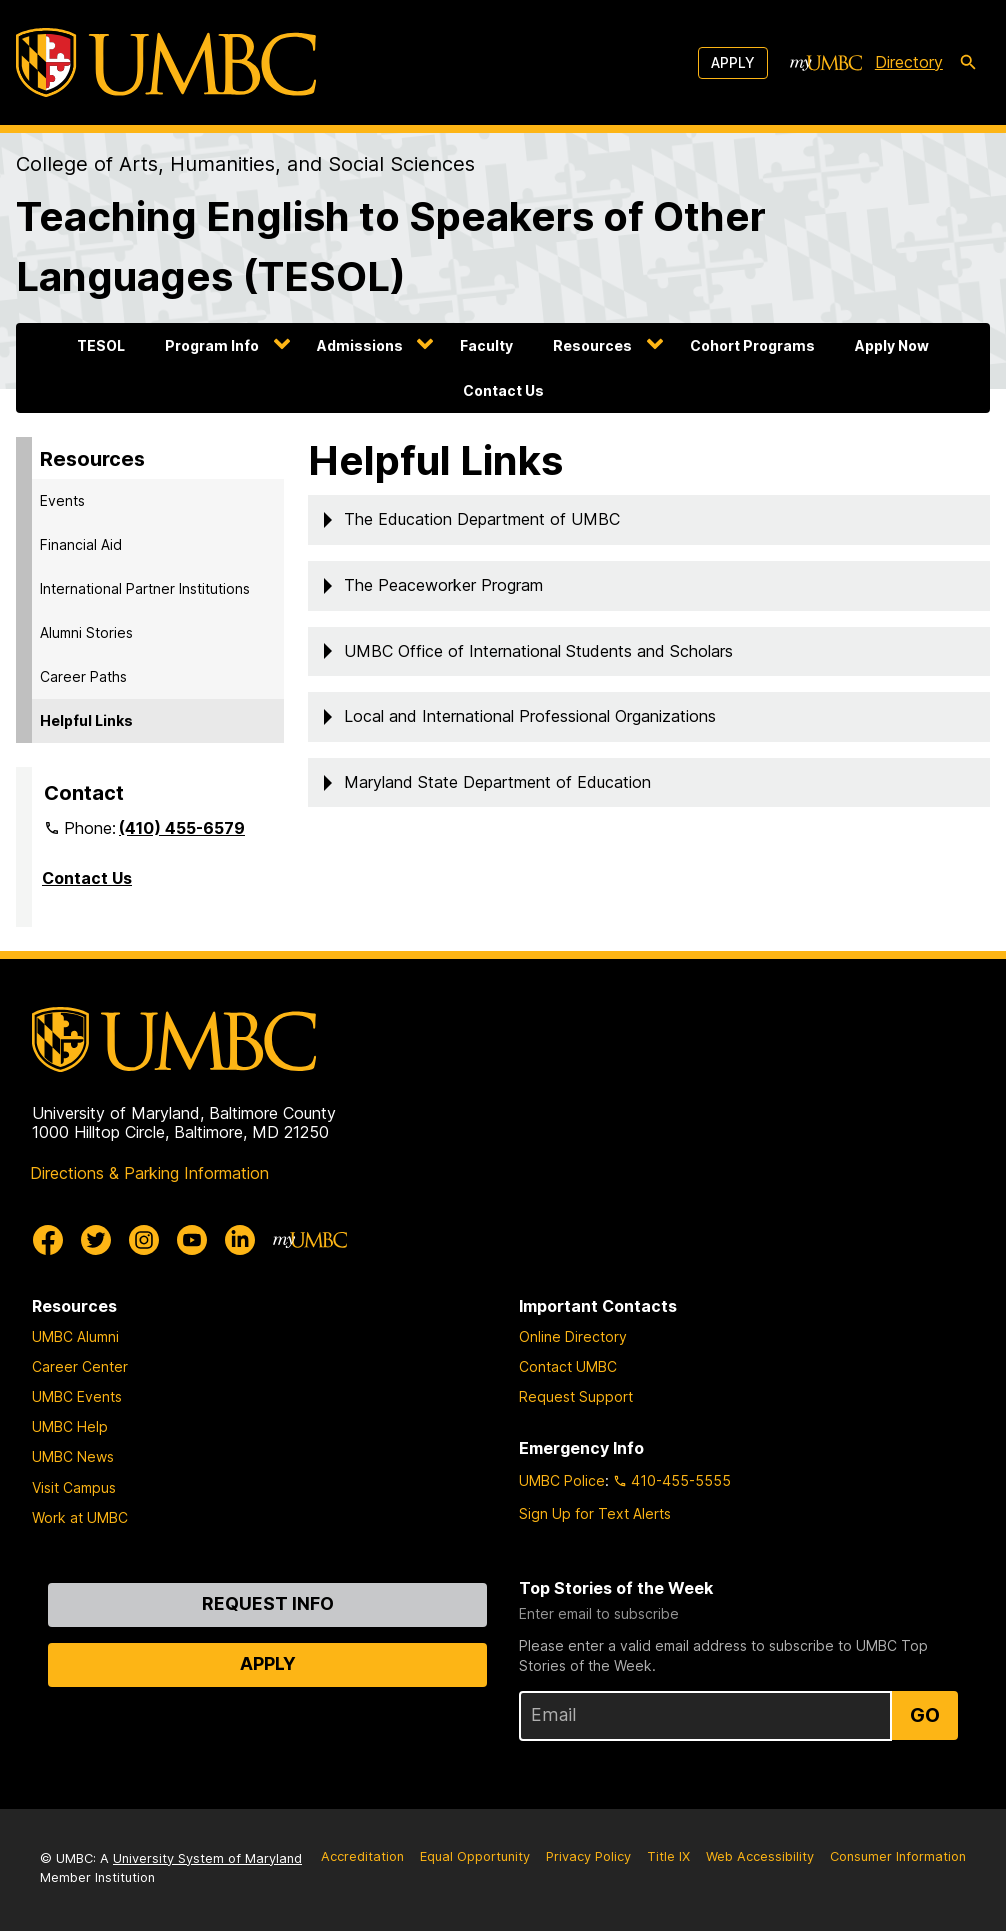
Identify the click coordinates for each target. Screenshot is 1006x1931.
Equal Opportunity (475, 1856)
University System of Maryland (207, 1858)
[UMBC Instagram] (144, 1240)
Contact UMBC (568, 1366)
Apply (733, 62)
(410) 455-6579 (182, 828)
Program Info (212, 345)
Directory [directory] (909, 62)
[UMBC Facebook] (48, 1240)
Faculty (486, 345)
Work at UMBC (80, 1517)
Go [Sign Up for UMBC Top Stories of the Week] (925, 1715)
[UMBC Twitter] (96, 1240)
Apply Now (892, 345)
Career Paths (83, 676)
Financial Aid (81, 544)
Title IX (668, 1856)
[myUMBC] (826, 63)
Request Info (268, 1603)
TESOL (101, 345)
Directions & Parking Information (149, 1173)
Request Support (576, 1396)
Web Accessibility (760, 1856)
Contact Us (503, 390)
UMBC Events (77, 1396)
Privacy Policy (588, 1856)
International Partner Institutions (145, 588)
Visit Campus (74, 1487)
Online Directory (573, 1336)
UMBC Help (70, 1426)
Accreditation (362, 1856)
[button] (649, 520)
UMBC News (73, 1456)
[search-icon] (968, 63)
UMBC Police (562, 1480)
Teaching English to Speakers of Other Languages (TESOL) (391, 246)
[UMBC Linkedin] (240, 1240)
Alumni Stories (86, 632)
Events (62, 500)
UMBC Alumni (75, 1336)
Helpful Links (86, 720)
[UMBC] (166, 62)
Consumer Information (898, 1856)
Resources (592, 345)
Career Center (80, 1366)
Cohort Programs (752, 345)
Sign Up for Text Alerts (595, 1513)
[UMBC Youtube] (192, 1240)
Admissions (360, 345)
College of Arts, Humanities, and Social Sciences (245, 164)
